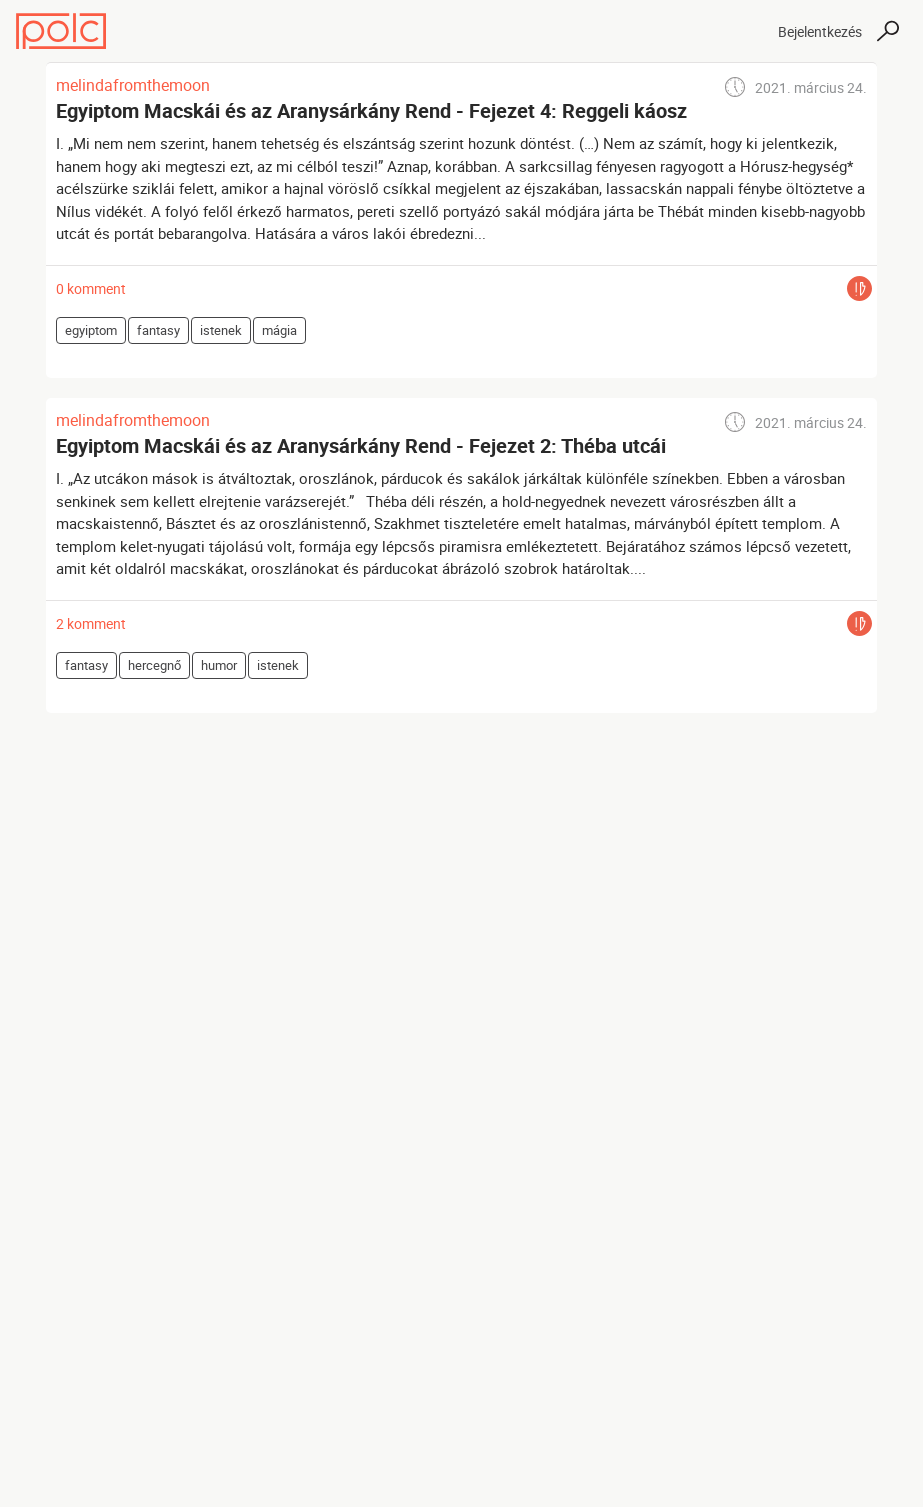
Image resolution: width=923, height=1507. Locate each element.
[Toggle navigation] (745, 31)
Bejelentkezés (820, 31)
